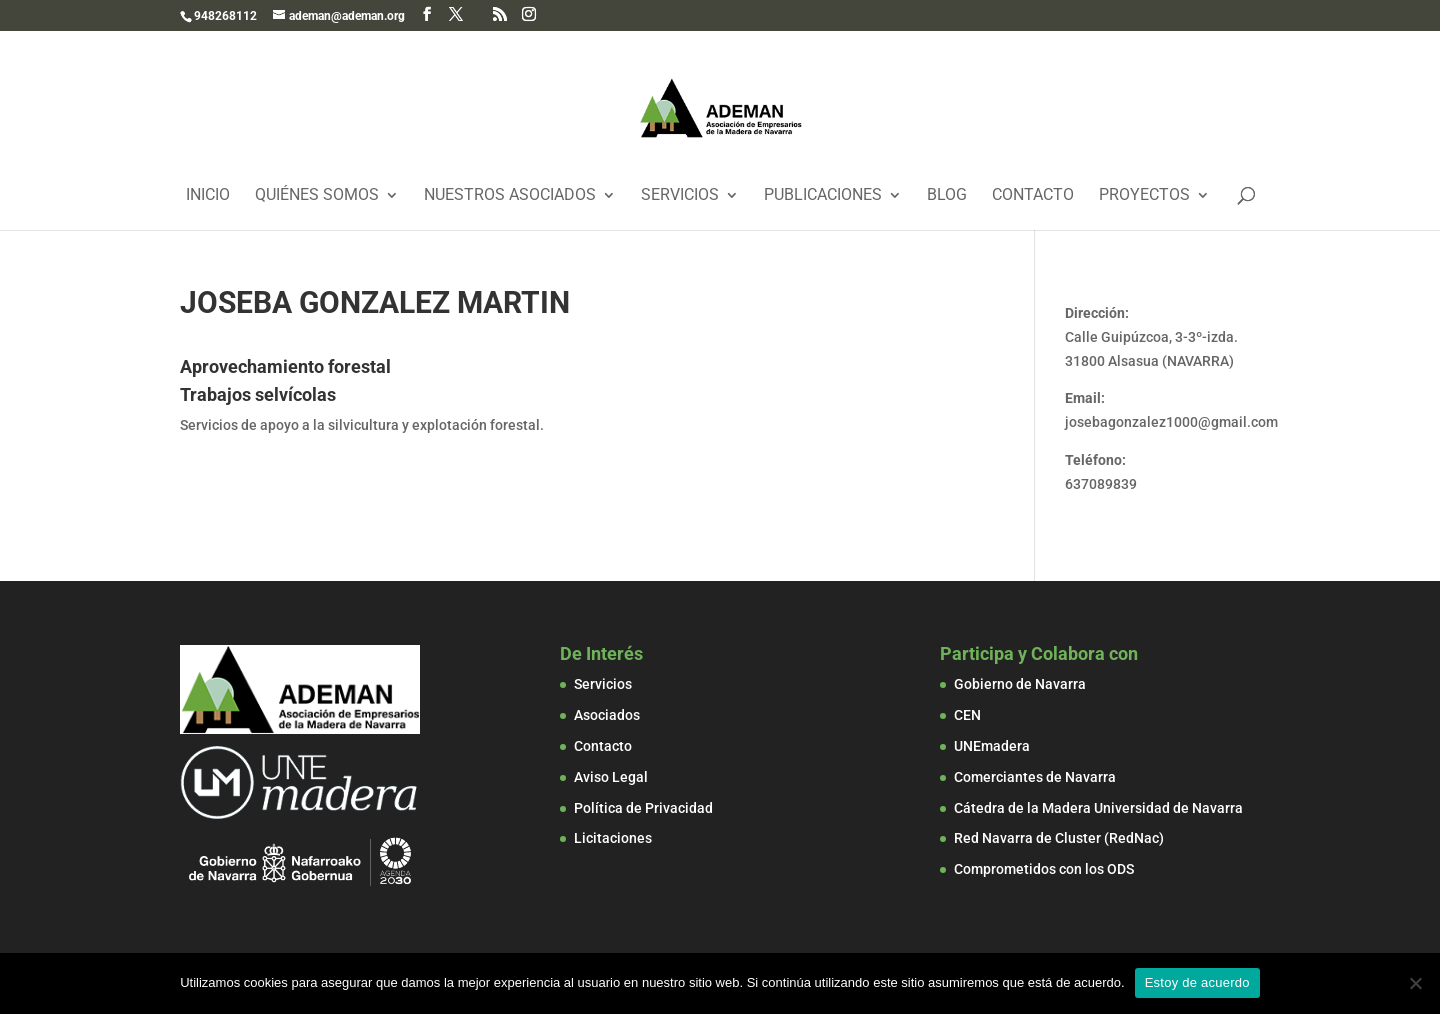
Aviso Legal (611, 777)
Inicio (208, 196)
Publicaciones (823, 196)
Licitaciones (613, 838)
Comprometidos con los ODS (1044, 869)
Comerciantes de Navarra (1035, 777)
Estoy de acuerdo (1197, 982)
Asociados (607, 715)
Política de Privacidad (643, 808)
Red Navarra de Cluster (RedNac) (1059, 838)
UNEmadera (992, 746)
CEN (967, 715)
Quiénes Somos (317, 196)
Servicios (680, 196)
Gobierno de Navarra (1020, 684)
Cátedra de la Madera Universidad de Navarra (1098, 808)
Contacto (1033, 196)
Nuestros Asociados (510, 196)
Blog (947, 196)
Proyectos (1144, 196)
